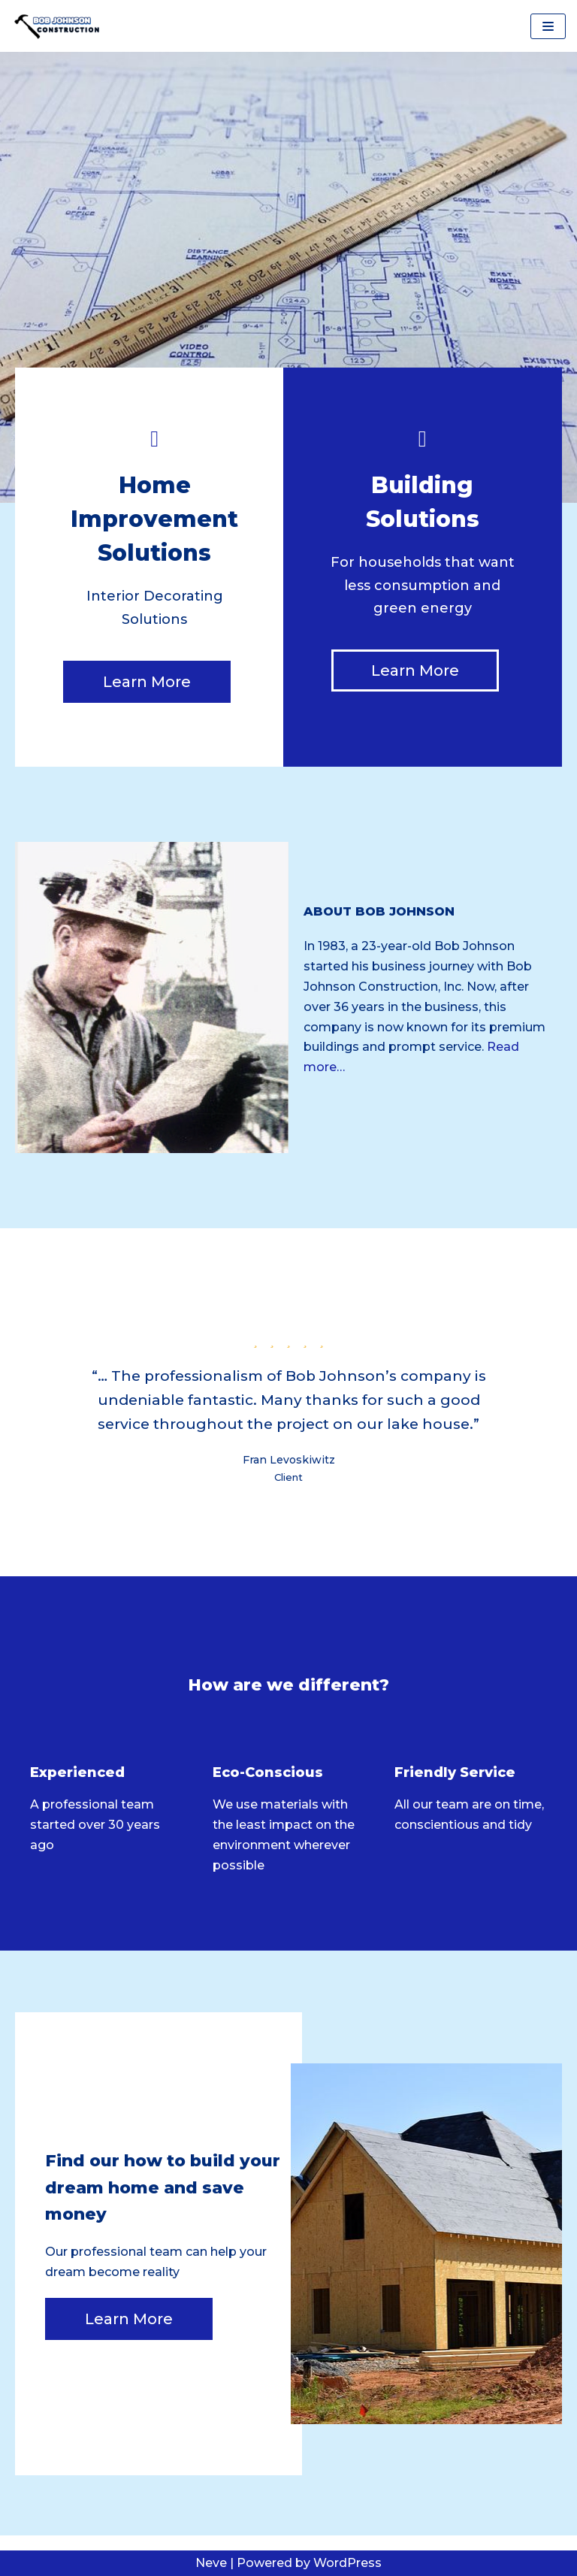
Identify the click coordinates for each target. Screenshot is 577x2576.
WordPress (347, 2563)
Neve (211, 2563)
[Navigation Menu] (548, 26)
